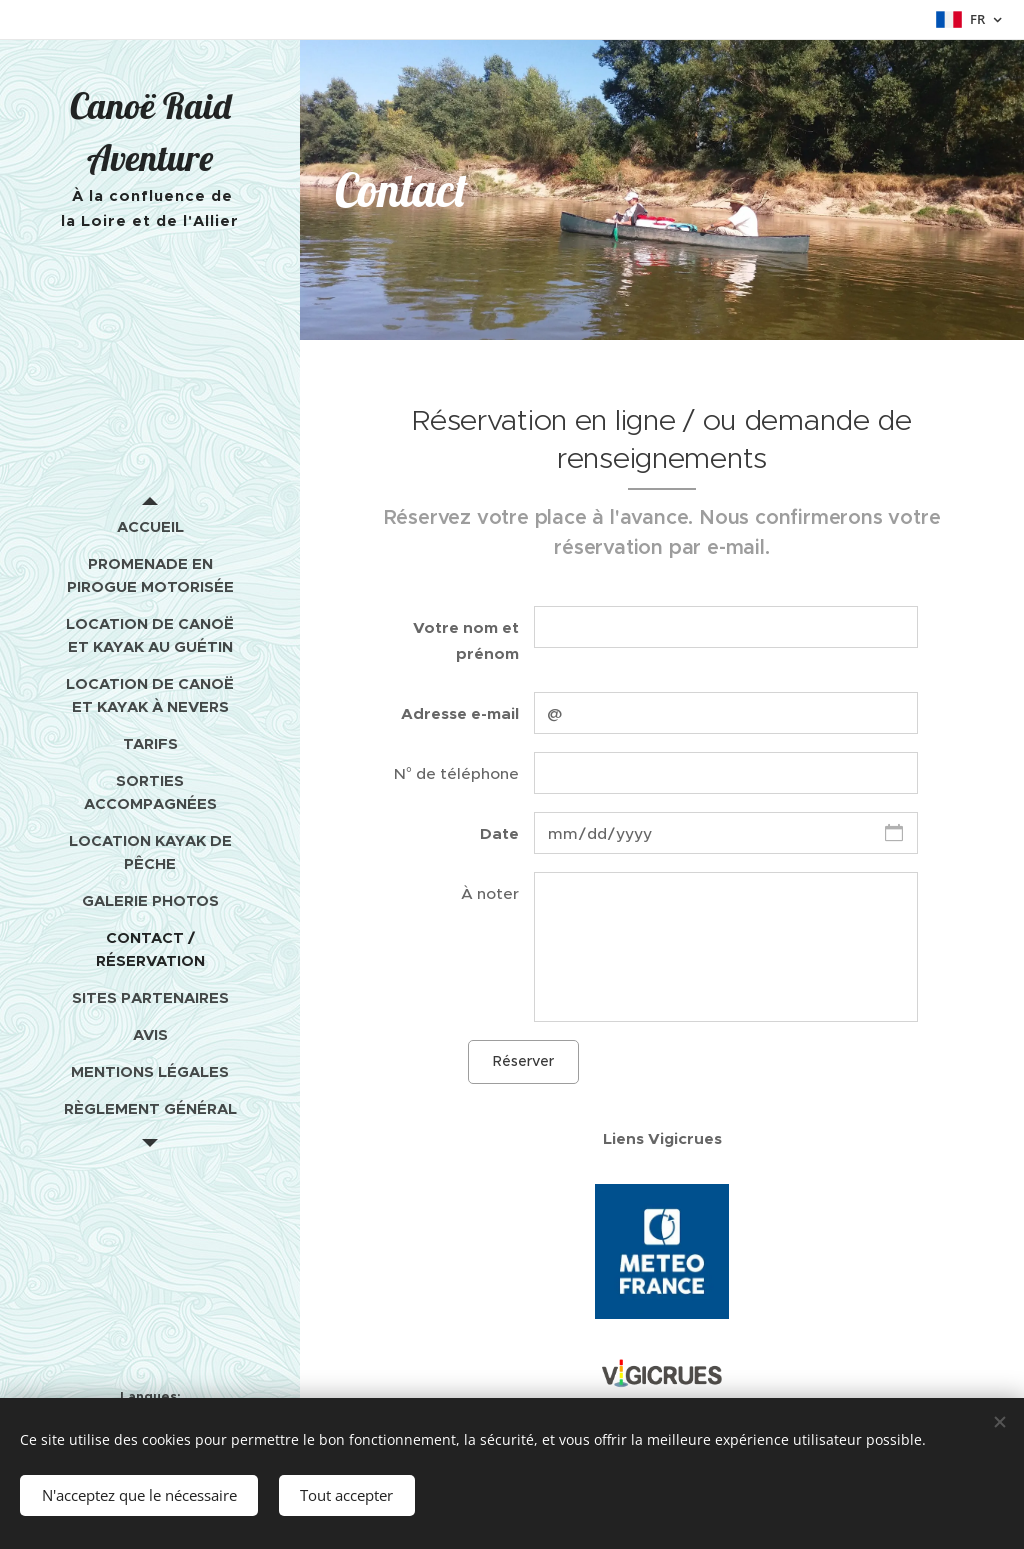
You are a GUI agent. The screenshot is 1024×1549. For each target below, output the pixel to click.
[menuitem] (150, 526)
